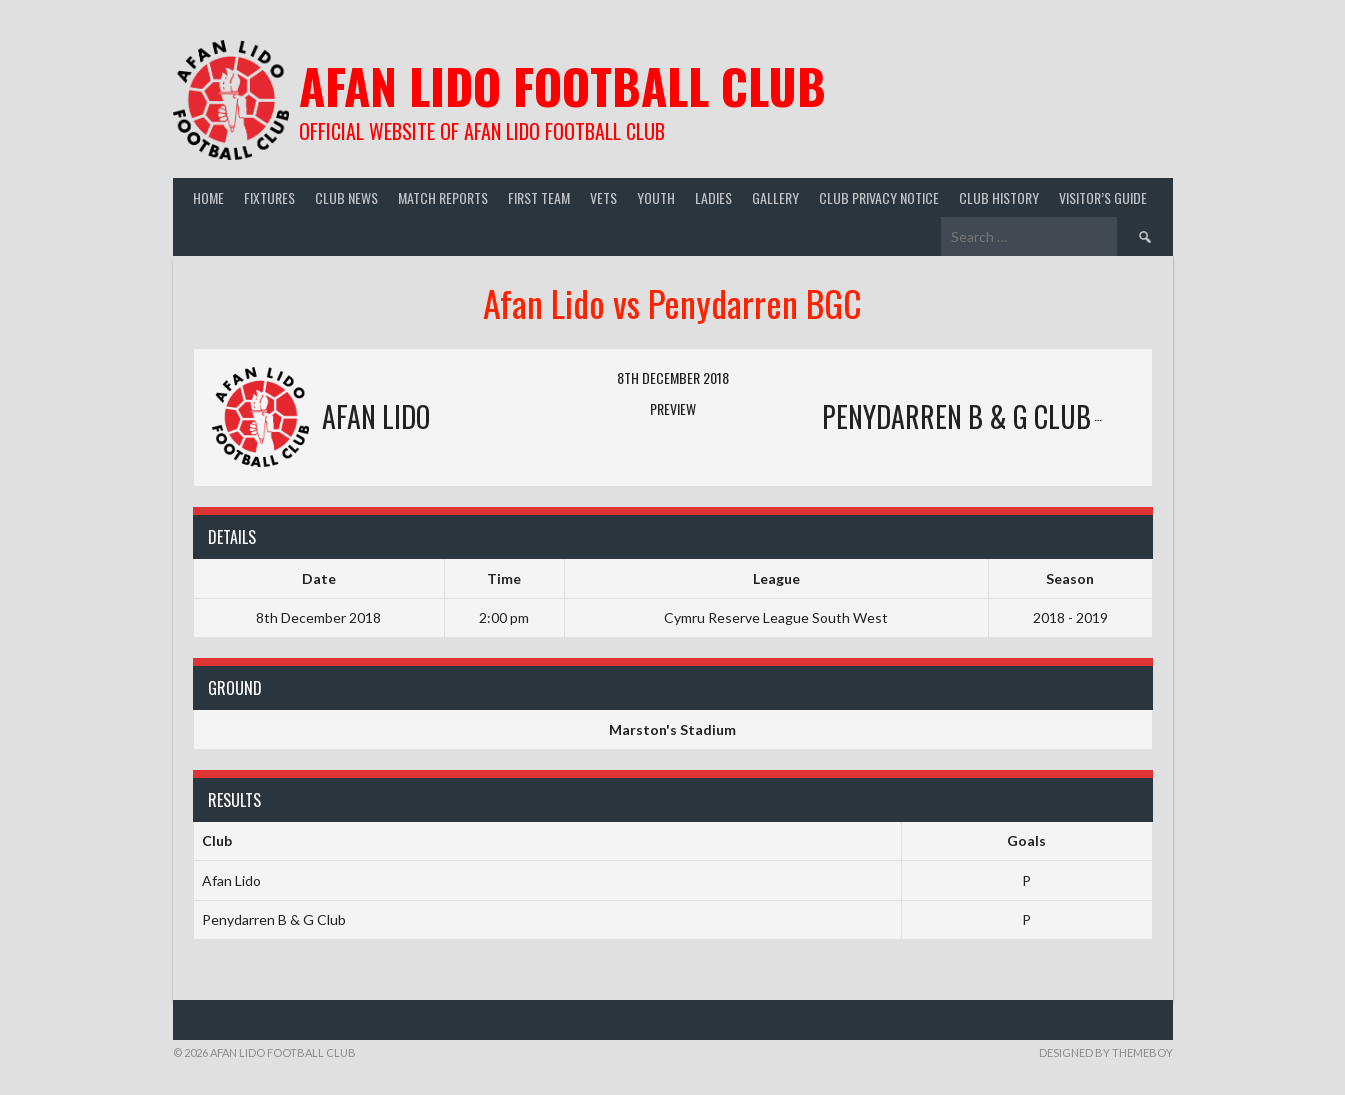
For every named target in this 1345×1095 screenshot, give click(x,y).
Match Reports (443, 197)
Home (208, 197)
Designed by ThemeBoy (1106, 1052)
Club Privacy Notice (879, 197)
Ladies (713, 197)
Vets (603, 197)
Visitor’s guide (1103, 197)
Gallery (775, 197)
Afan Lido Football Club (562, 85)
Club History (999, 197)
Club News (346, 197)
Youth (656, 197)
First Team (539, 197)
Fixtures (269, 197)
